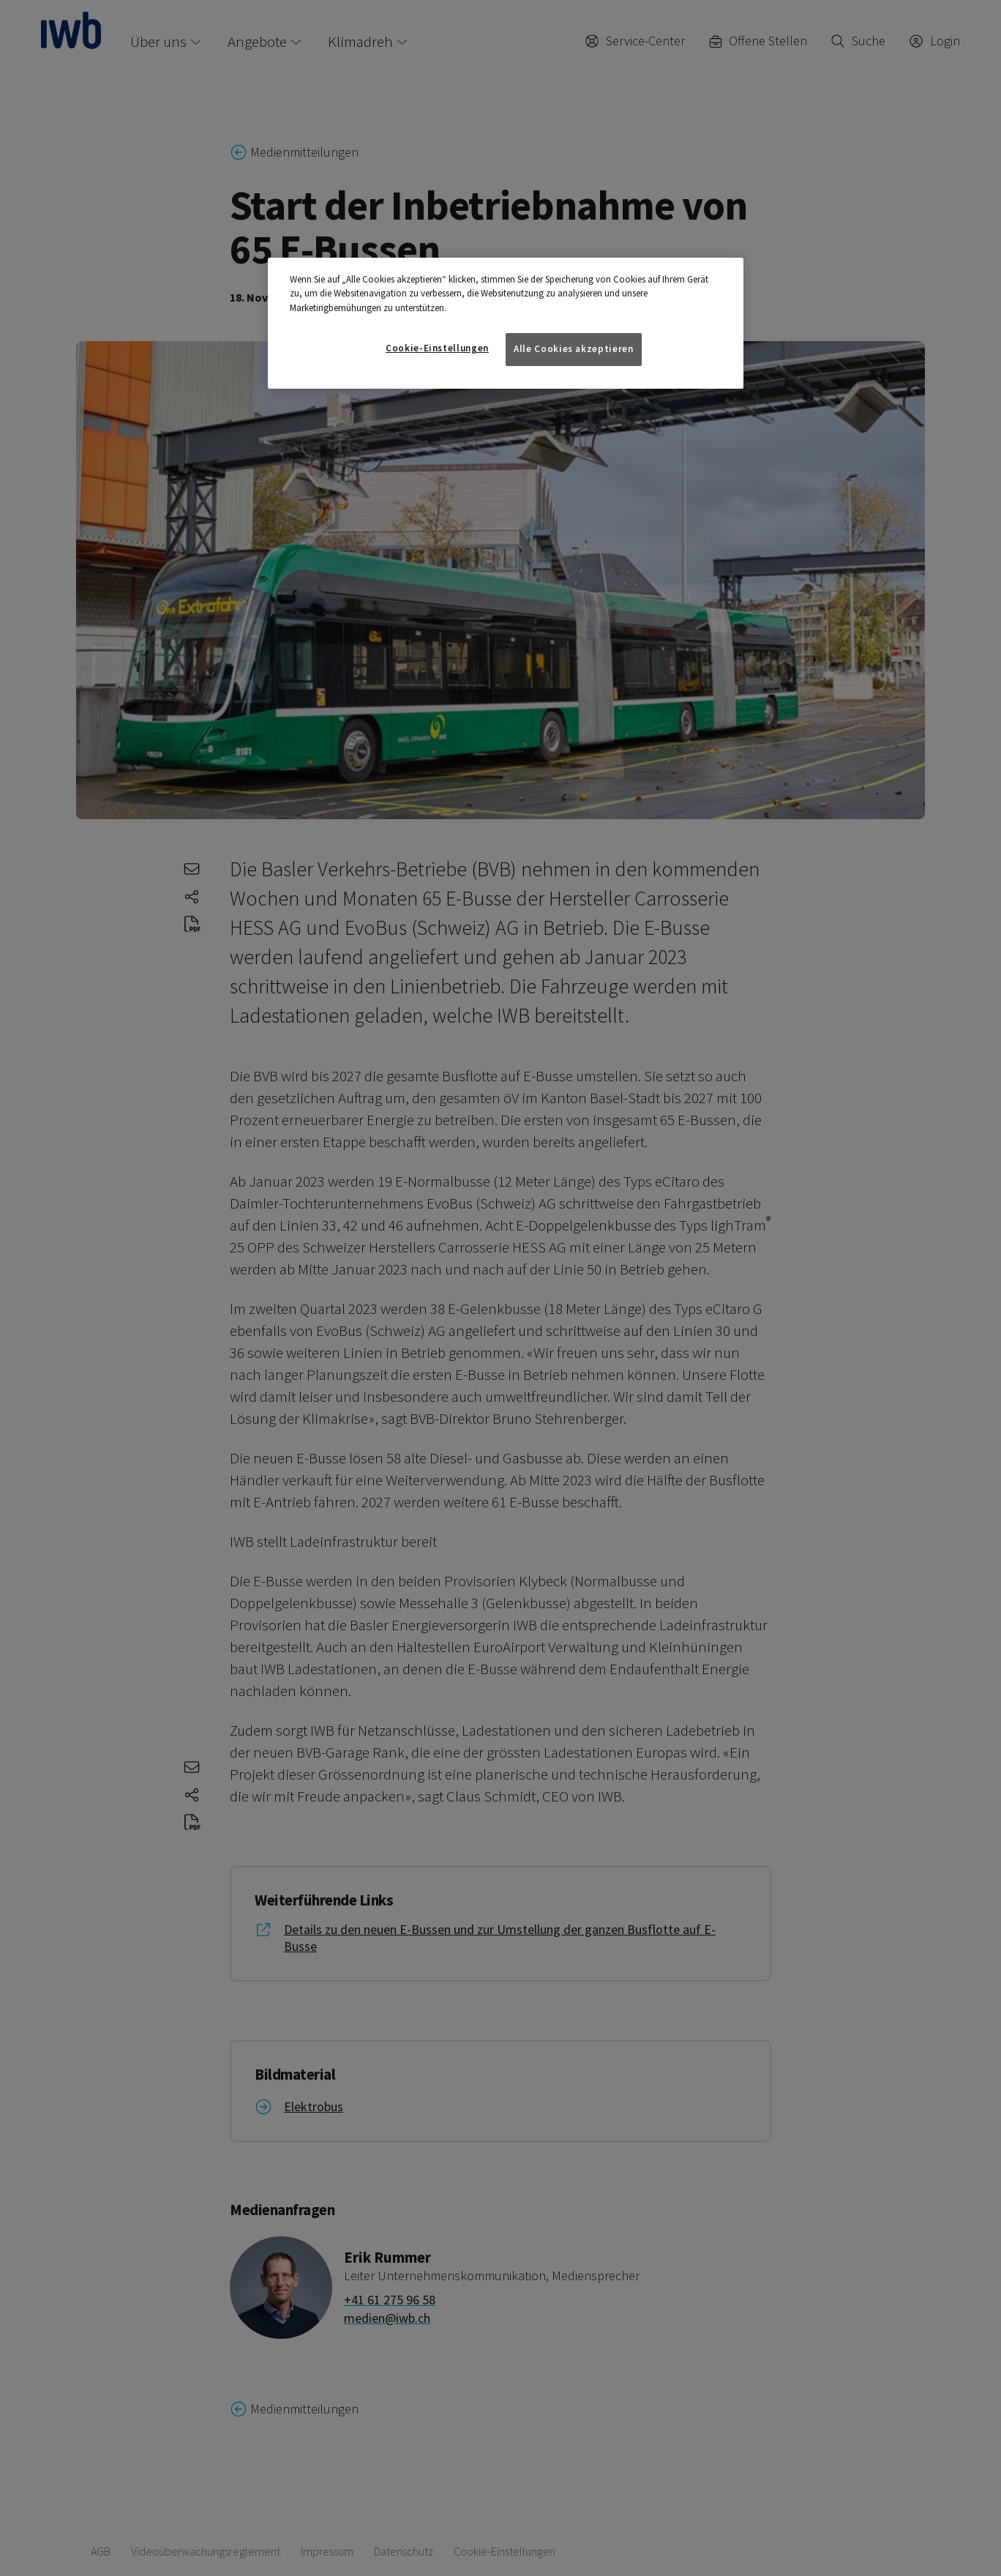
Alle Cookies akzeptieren (574, 349)
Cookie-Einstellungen (437, 348)
